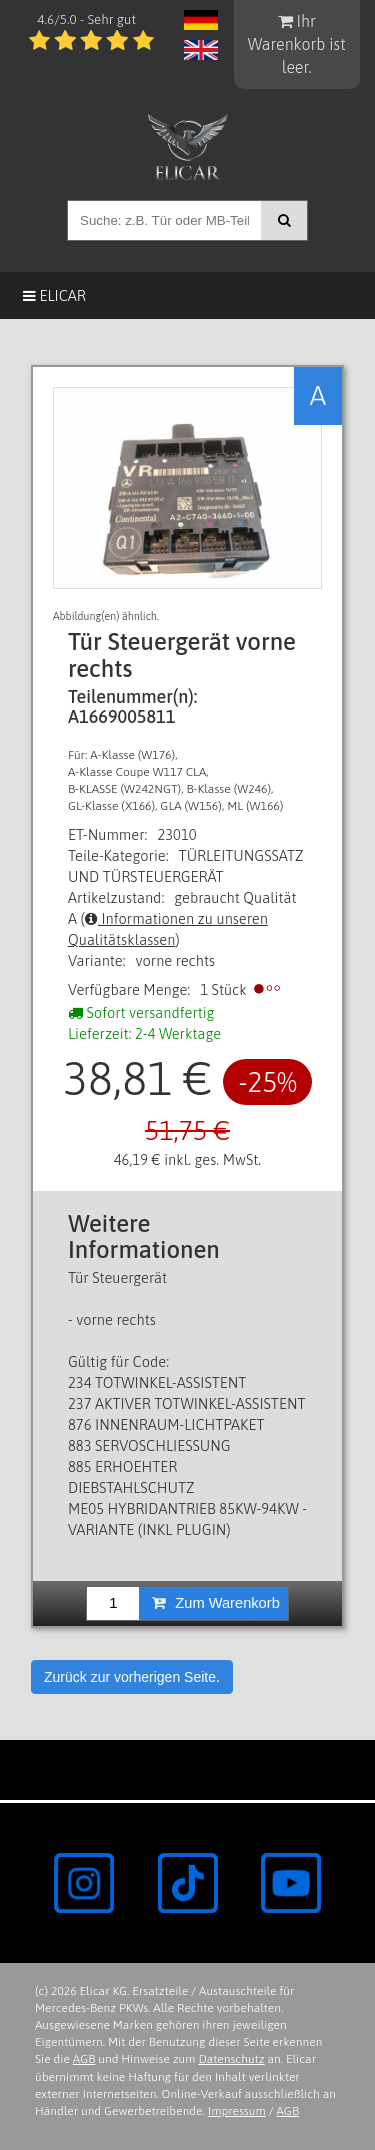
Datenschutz (231, 2059)
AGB (84, 2059)
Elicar (54, 295)
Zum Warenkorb (216, 1603)
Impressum (237, 2111)
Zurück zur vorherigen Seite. (132, 1677)
